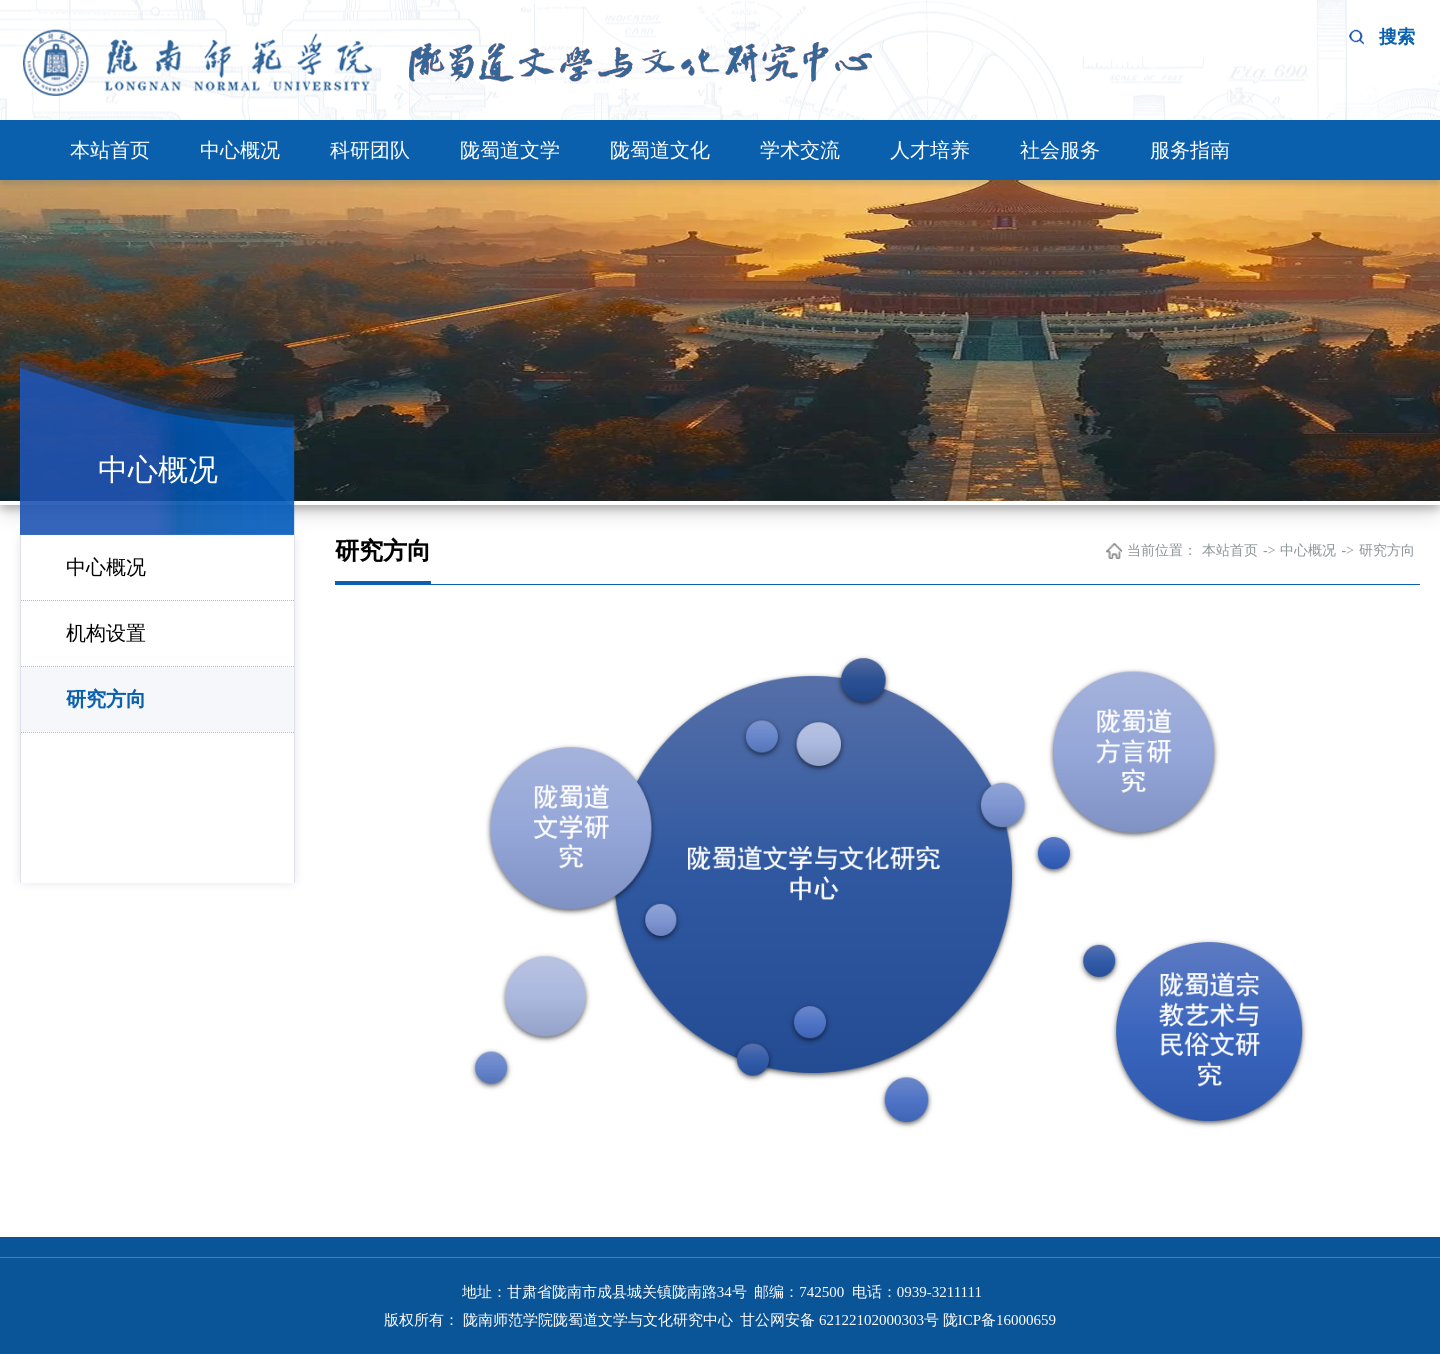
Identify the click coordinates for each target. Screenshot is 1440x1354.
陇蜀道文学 (510, 150)
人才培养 (930, 150)
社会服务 (1060, 150)
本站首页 (110, 150)
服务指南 (1190, 150)
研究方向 (106, 699)
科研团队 (370, 150)
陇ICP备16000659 (999, 1320)
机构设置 (106, 633)
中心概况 (240, 150)
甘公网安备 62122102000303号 (837, 1320)
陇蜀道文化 (660, 150)
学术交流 (800, 150)
